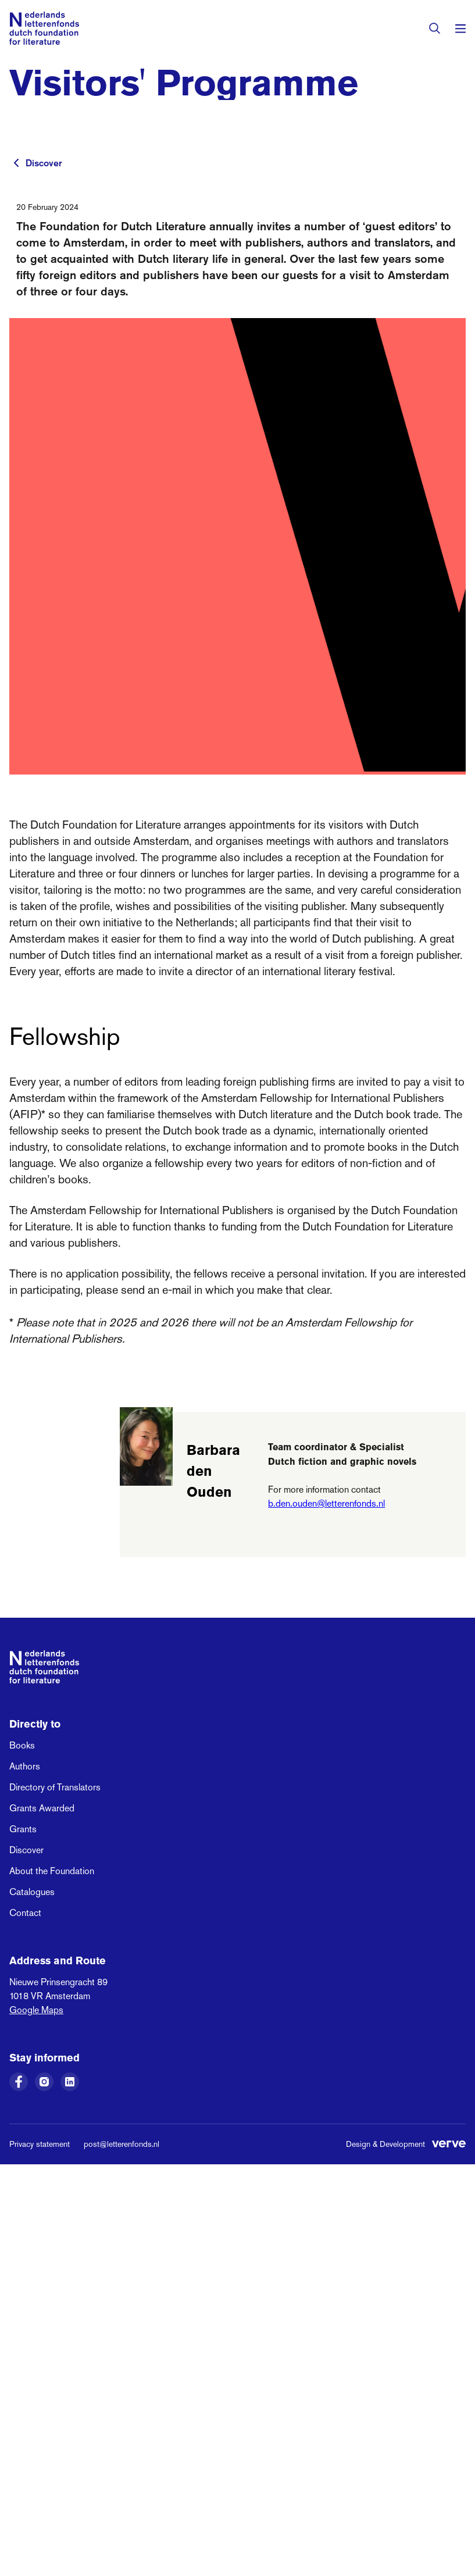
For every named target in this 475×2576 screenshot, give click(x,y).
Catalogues (32, 1892)
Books (22, 1745)
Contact (25, 1913)
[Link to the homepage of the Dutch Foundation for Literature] (44, 28)
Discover (44, 163)
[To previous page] (16, 163)
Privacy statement (39, 2144)
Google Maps (36, 2010)
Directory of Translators (55, 1787)
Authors (24, 1766)
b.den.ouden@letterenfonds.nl (326, 1503)
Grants (23, 1829)
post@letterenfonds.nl (121, 2144)
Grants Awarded (41, 1808)
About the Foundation (51, 1871)
